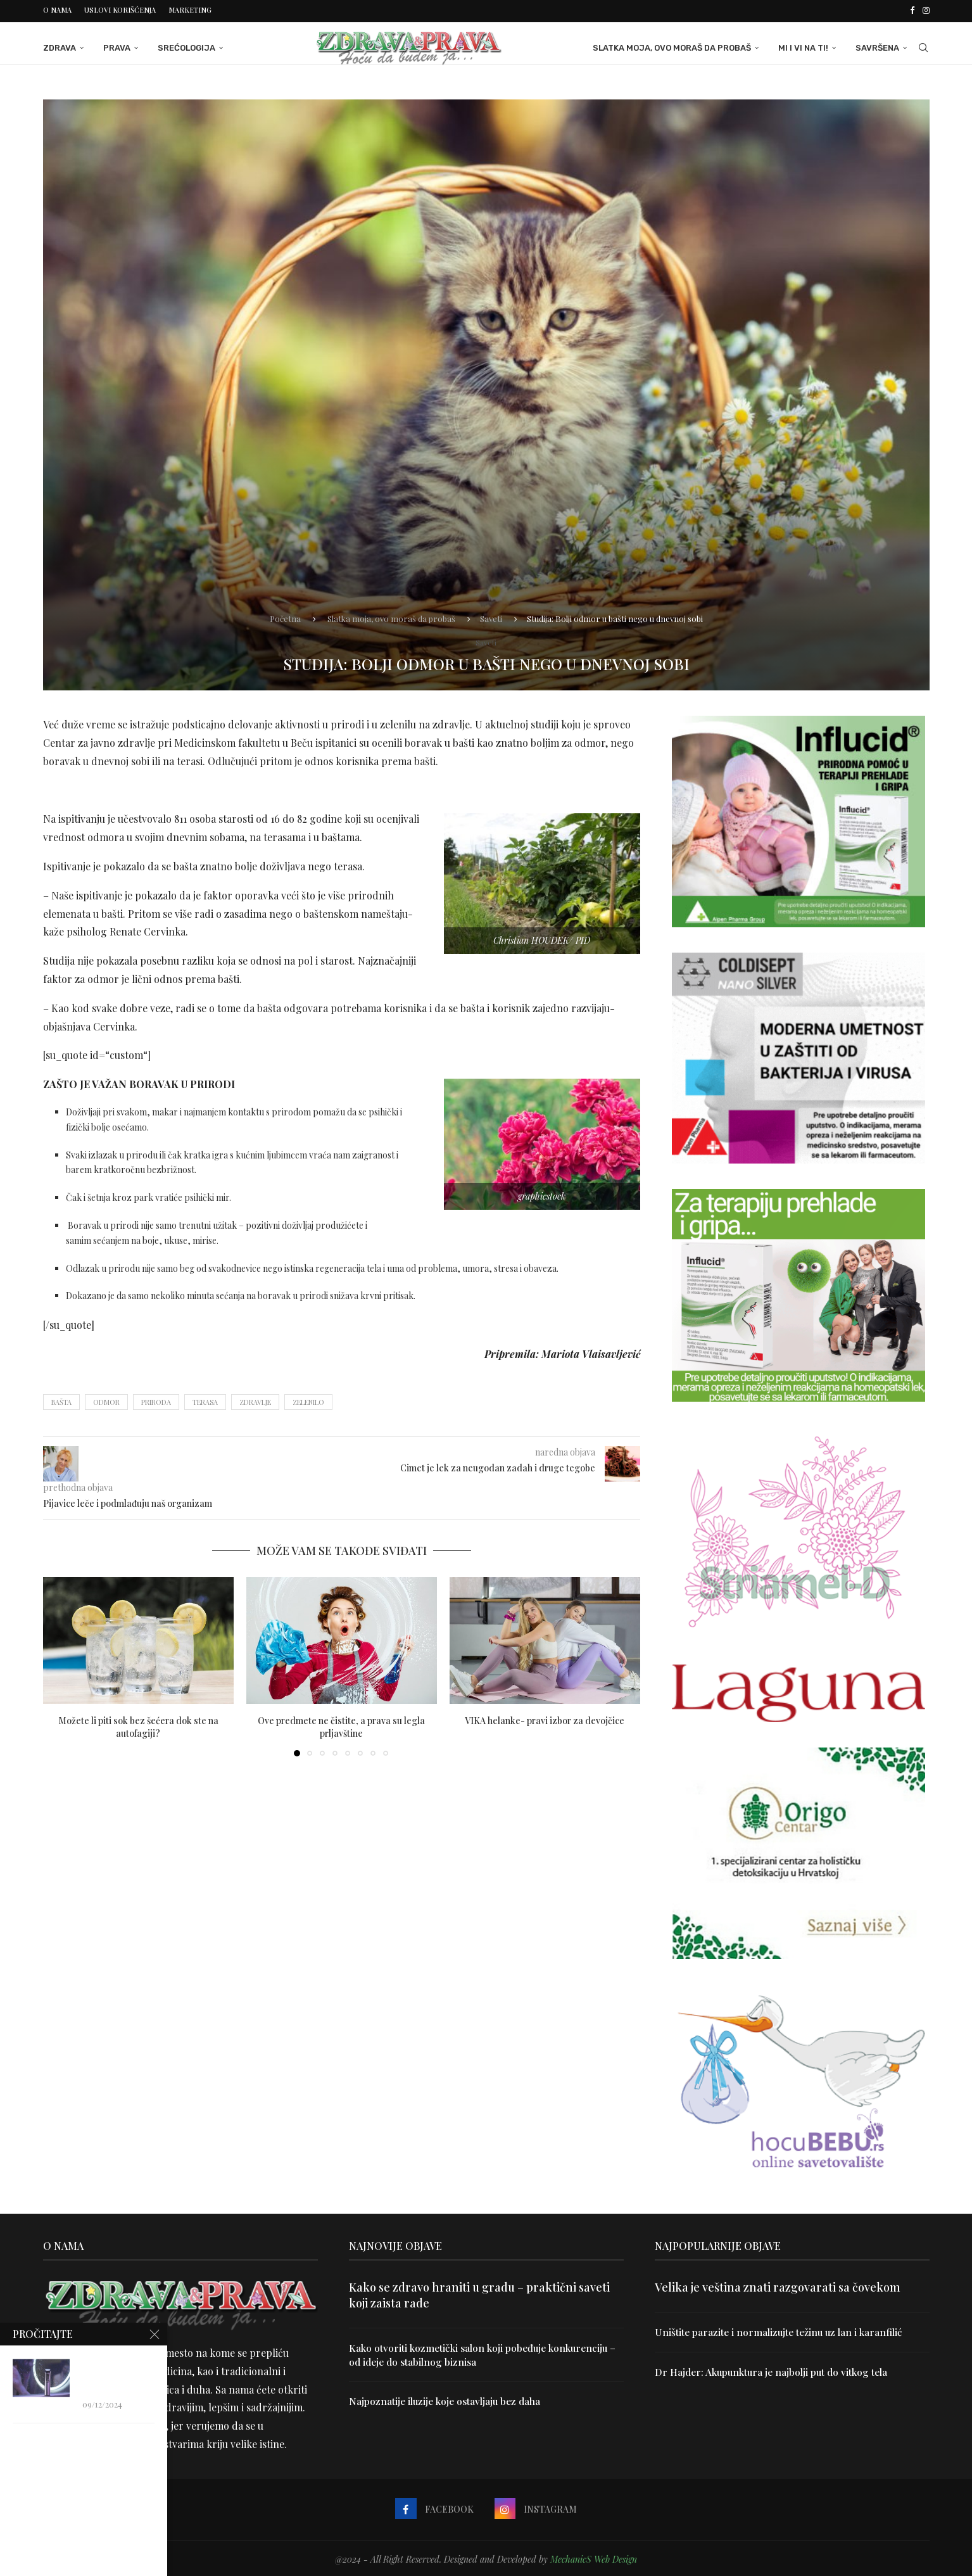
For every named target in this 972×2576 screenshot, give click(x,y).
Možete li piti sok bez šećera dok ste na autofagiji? (138, 1725)
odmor (106, 1400)
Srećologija (186, 46)
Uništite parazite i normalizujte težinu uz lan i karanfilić (781, 2330)
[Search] (923, 46)
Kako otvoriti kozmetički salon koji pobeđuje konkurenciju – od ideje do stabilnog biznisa (483, 2352)
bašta (61, 1400)
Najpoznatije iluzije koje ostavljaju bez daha (447, 2400)
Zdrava (59, 46)
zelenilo (308, 1400)
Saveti (491, 616)
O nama (57, 10)
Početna (285, 616)
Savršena (877, 46)
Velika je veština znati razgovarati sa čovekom (777, 2285)
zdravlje (255, 1400)
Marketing (189, 10)
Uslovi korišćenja (120, 10)
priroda (156, 1400)
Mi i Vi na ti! (803, 46)
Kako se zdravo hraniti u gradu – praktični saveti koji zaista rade (479, 2293)
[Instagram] (926, 10)
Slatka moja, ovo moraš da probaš (672, 46)
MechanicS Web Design (593, 2557)
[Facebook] (912, 10)
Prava (116, 46)
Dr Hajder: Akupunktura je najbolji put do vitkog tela (774, 2370)
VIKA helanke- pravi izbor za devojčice (544, 1719)
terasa (205, 1400)
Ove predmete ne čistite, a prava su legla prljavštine (341, 1725)
